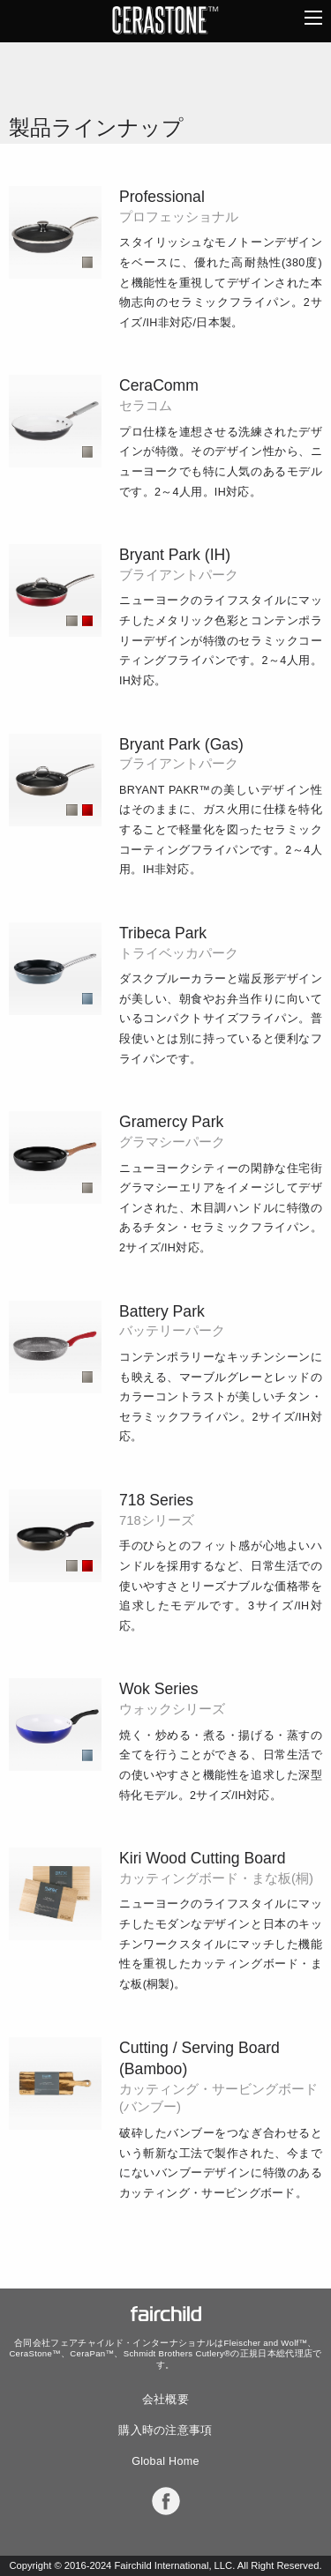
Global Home (165, 2461)
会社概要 (165, 2399)
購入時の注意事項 (165, 2430)
